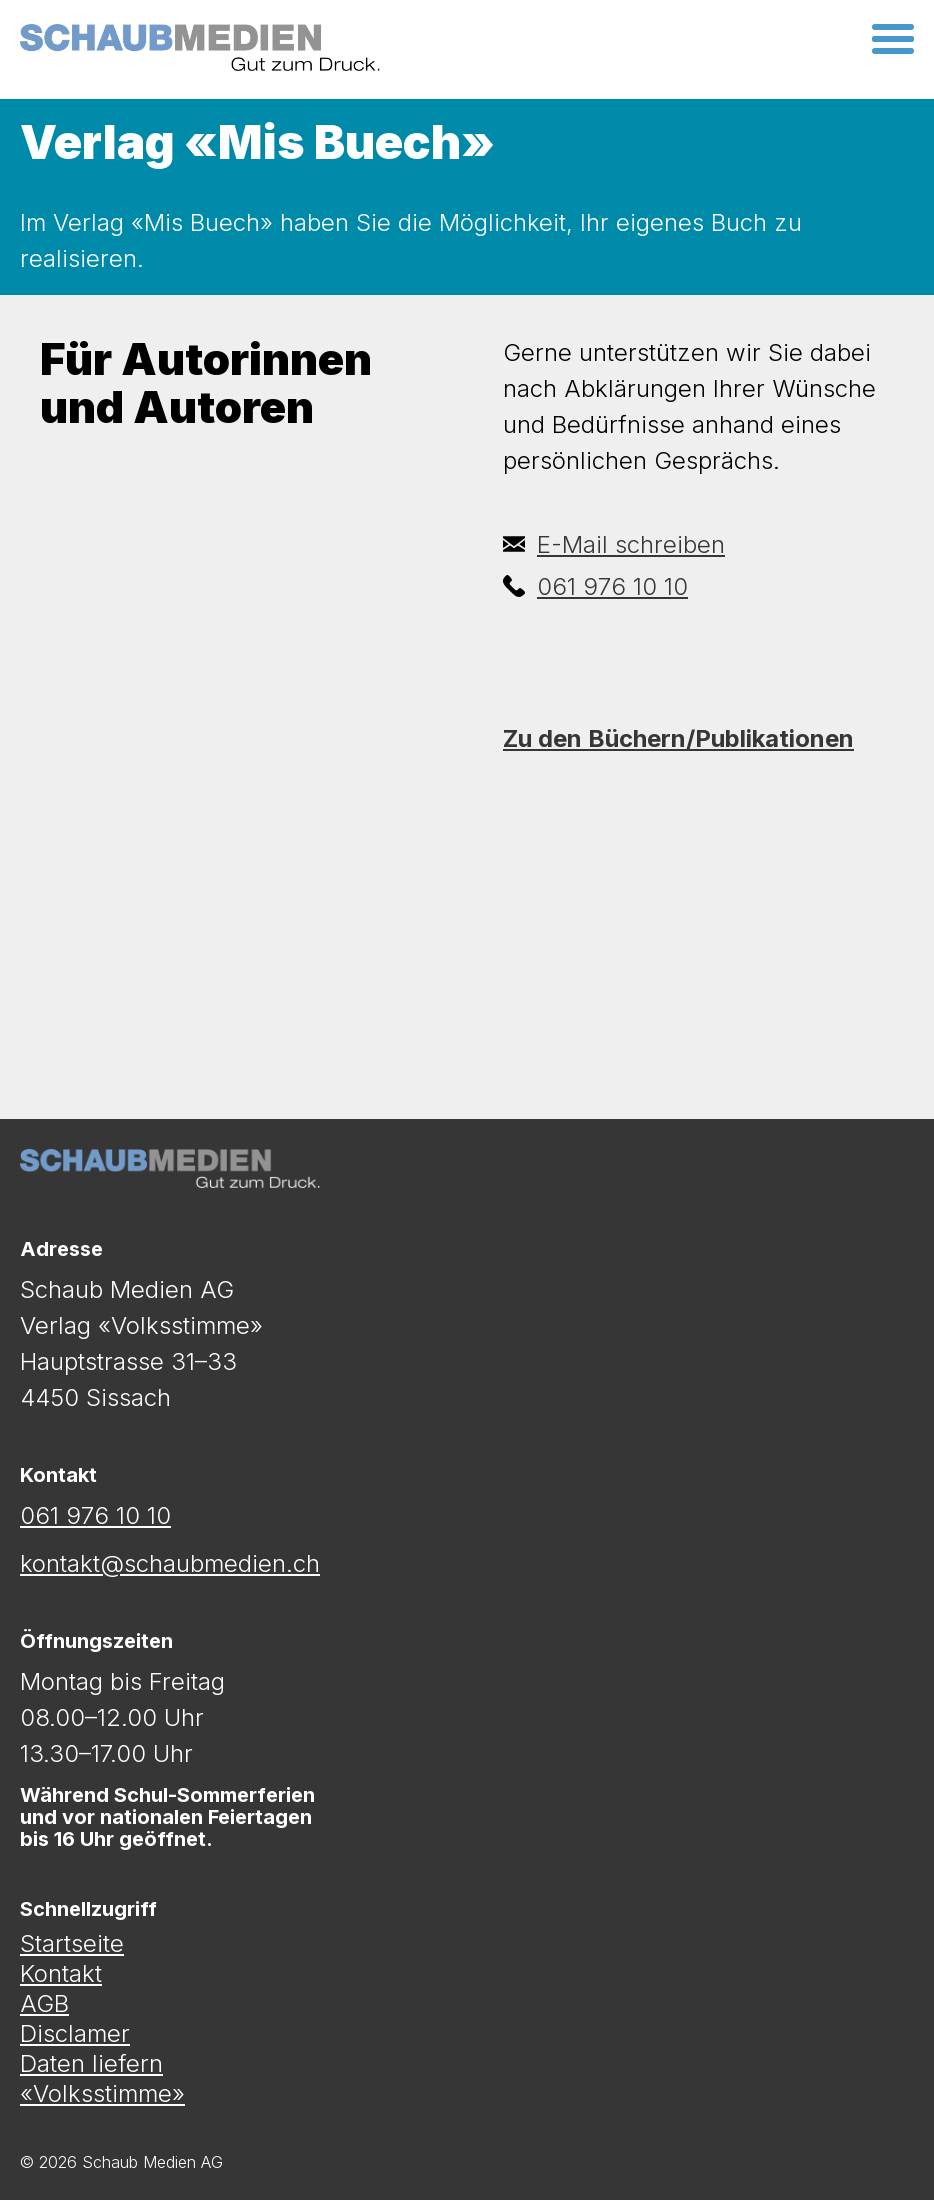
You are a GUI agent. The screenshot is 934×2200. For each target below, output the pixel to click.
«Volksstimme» (102, 2094)
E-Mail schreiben (614, 544)
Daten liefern (91, 2064)
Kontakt (61, 1974)
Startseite (72, 1944)
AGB (44, 2004)
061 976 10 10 (595, 586)
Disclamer (75, 2034)
